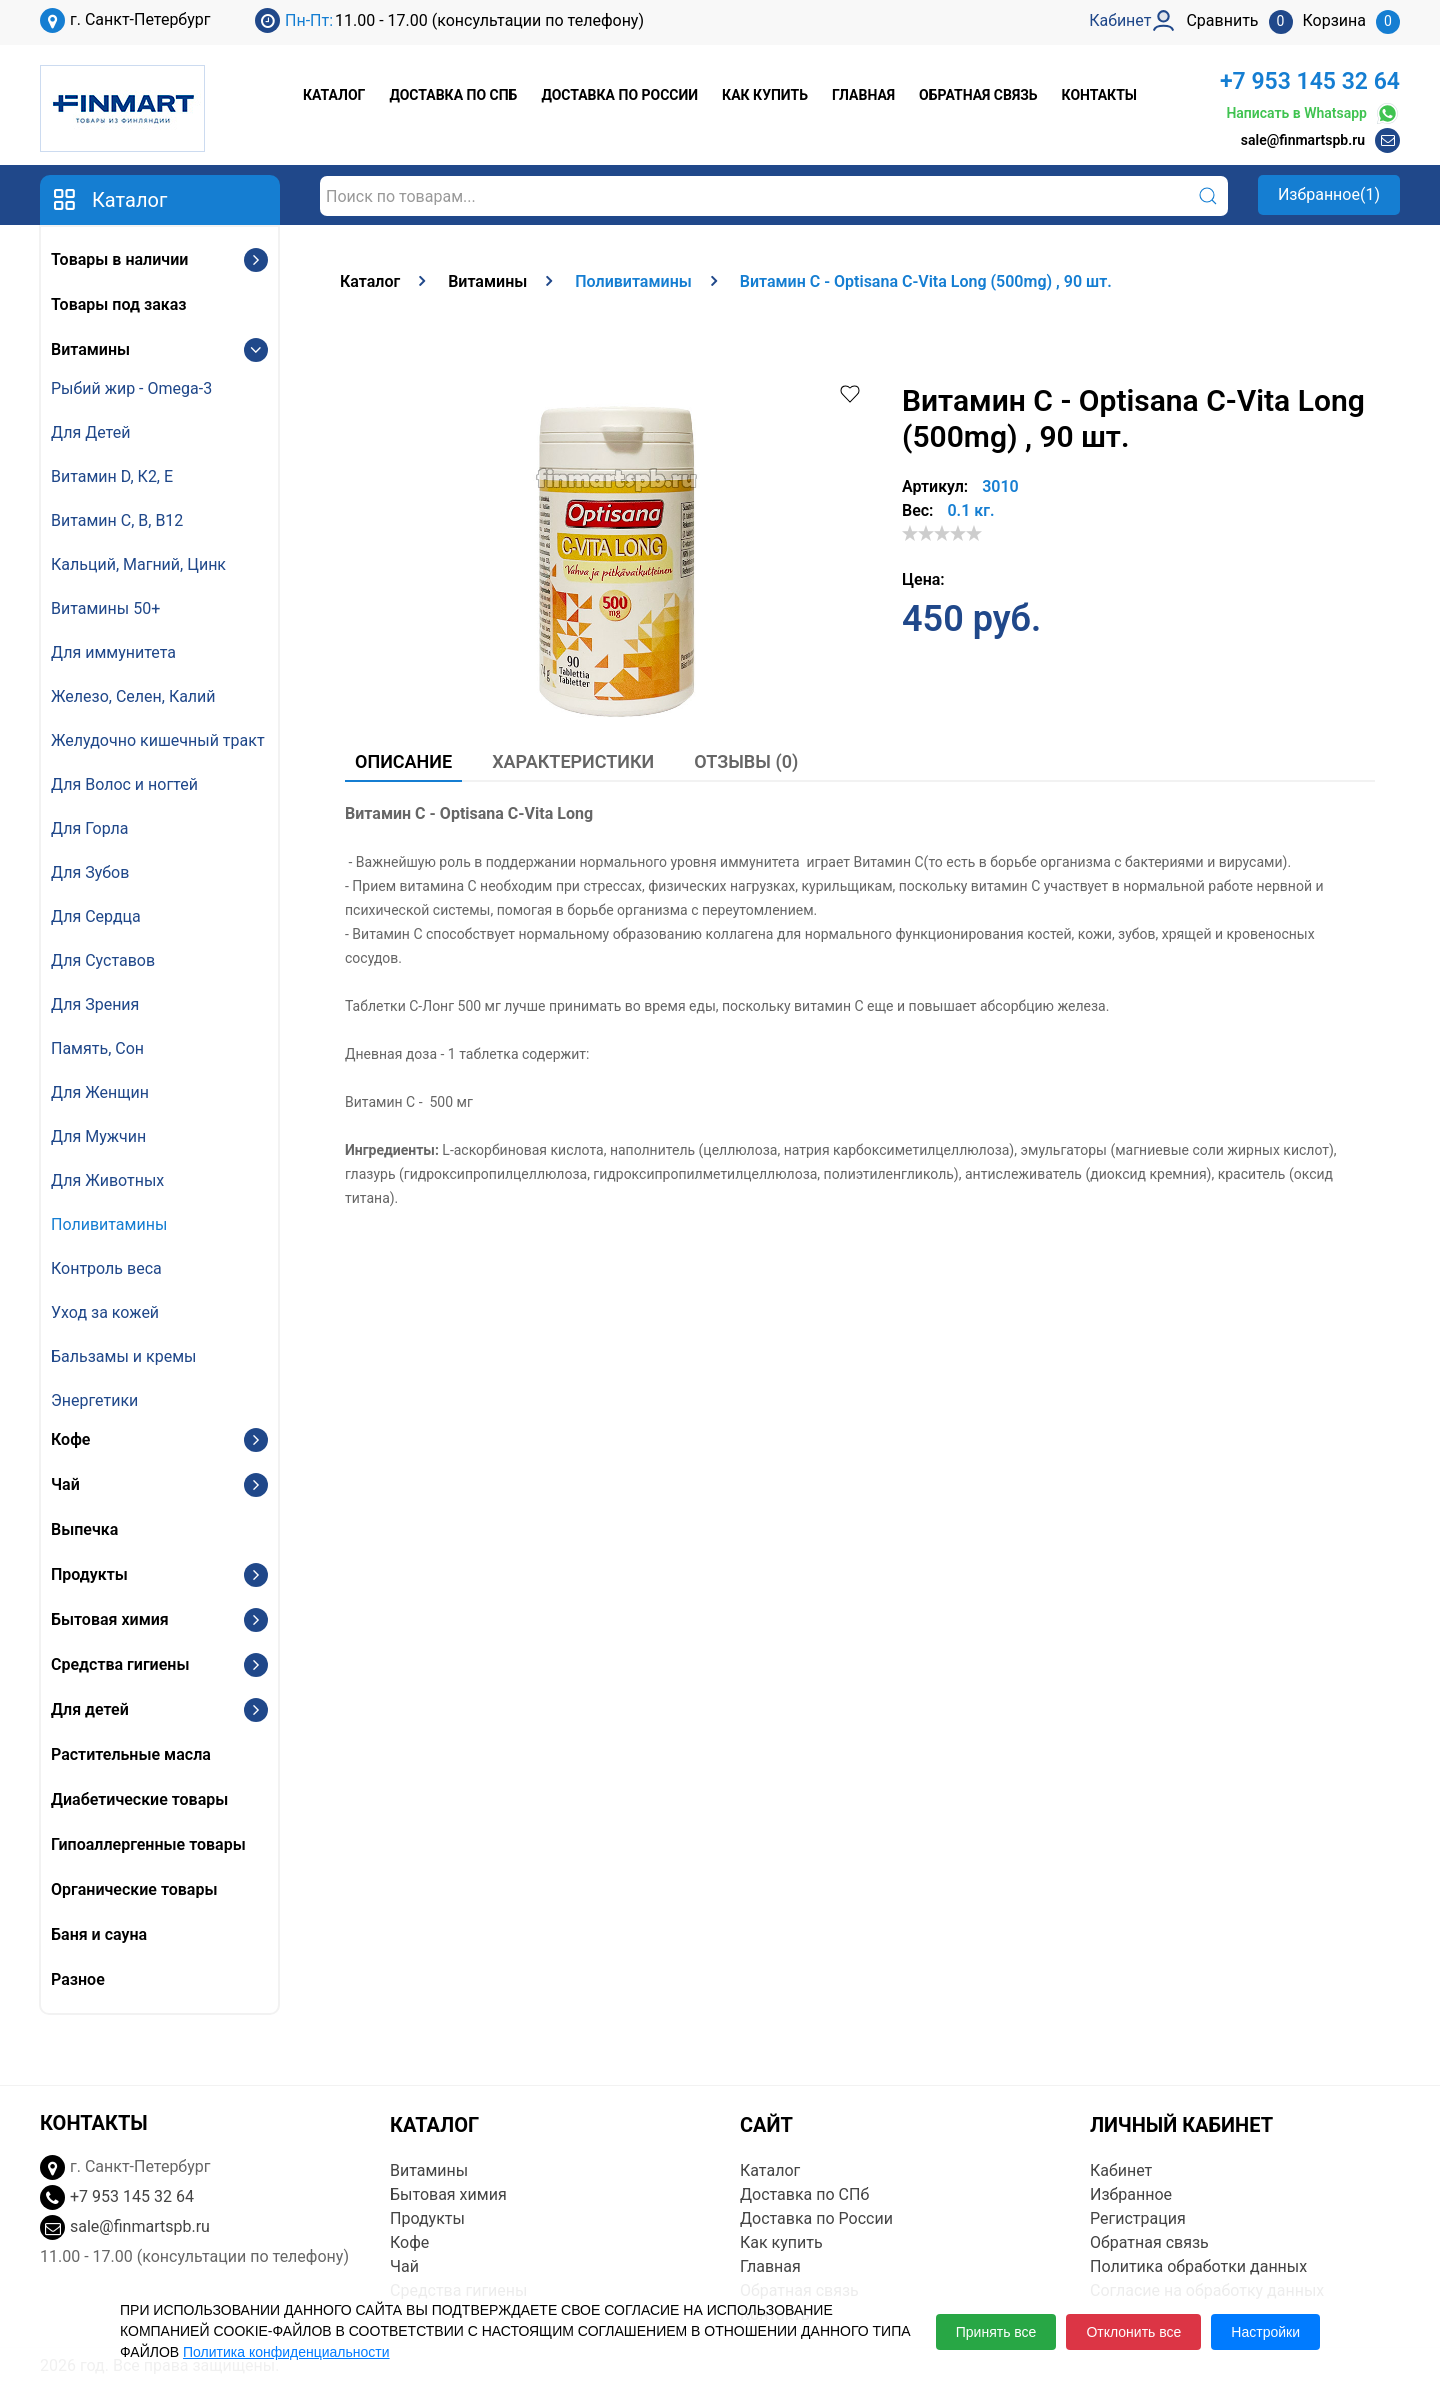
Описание (403, 761)
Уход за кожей (105, 1312)
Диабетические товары (139, 1799)
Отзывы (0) (746, 761)
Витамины (90, 349)
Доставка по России (619, 95)
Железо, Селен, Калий (133, 696)
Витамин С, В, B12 (117, 520)
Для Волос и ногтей (124, 784)
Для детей (90, 1709)
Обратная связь (978, 95)
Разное (78, 1979)
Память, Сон (97, 1048)
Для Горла (90, 828)
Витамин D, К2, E (112, 476)
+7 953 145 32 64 (1310, 81)
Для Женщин (100, 1092)
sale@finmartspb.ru (1303, 140)
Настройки (1265, 2332)
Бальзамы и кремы (123, 1356)
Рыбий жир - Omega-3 (131, 388)
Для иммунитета (113, 652)
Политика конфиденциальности (286, 2352)
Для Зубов (90, 872)
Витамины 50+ (105, 608)
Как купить (765, 95)
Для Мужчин (98, 1136)
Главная (863, 95)
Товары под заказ (118, 304)
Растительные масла (131, 1754)
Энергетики (94, 1400)
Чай (65, 1484)
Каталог (334, 95)
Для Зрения (95, 1004)
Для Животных (107, 1180)
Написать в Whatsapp (1313, 113)
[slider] (942, 533)
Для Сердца (96, 916)
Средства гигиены (120, 1664)
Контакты (1099, 95)
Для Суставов (103, 960)
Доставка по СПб (453, 95)
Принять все (996, 2332)
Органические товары (134, 1889)
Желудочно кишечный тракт (158, 740)
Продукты (89, 1574)
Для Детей (90, 432)
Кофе (70, 1439)
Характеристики (573, 761)
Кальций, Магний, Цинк (138, 564)
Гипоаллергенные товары (148, 1844)
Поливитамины (109, 1224)
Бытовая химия (110, 1619)
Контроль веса (106, 1268)
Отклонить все (1133, 2332)
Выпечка (84, 1529)
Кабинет (1121, 2170)
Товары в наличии (119, 259)
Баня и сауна (99, 1934)
